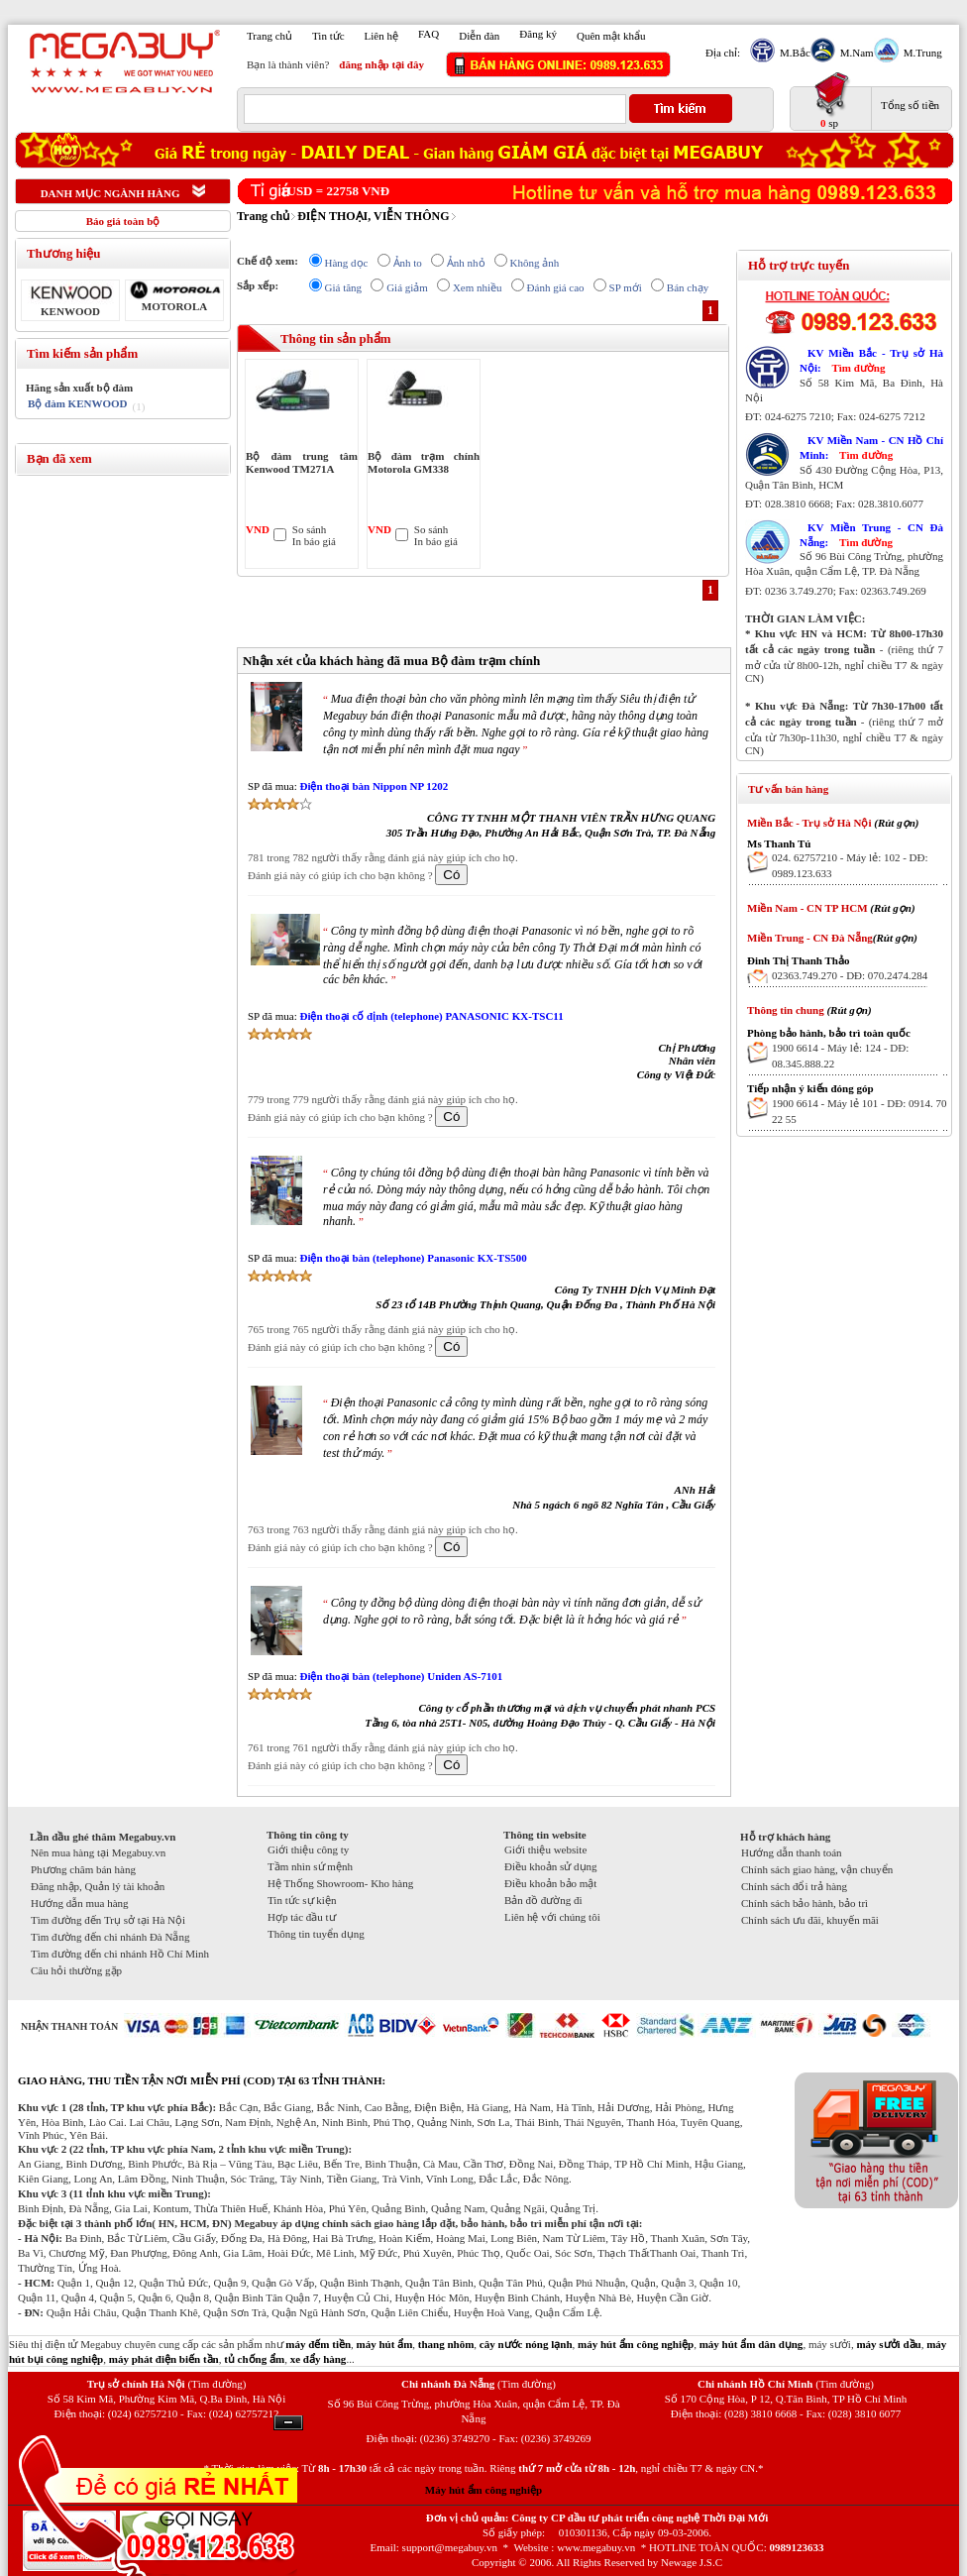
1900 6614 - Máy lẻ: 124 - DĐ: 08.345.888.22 (840, 1055)
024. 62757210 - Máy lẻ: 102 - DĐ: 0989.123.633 (850, 865)
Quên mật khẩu (611, 36)
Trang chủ (269, 36)
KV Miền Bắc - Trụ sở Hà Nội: (871, 360)
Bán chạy (687, 287)
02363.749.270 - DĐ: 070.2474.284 (849, 975)
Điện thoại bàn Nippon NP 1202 (373, 786)
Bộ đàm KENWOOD (78, 403)
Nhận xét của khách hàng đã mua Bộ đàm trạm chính (391, 660)
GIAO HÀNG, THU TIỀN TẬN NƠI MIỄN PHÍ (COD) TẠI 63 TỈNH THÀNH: (201, 2080)
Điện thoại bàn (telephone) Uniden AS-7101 (400, 1676)
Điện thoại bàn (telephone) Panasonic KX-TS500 (412, 1258)
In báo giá (314, 541)
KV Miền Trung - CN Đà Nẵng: (871, 534)
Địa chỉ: (722, 52)
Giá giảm (407, 287)
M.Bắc (792, 52)
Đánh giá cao (556, 287)
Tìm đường (858, 368)
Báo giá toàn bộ (123, 221)
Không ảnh (535, 263)
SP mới (625, 287)
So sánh (309, 529)
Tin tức (328, 36)
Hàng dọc (347, 263)
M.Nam (854, 52)
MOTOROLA (174, 306)
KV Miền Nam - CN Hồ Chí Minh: (871, 447)
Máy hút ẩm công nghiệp (483, 2490)
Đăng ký (538, 34)
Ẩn (288, 2422)
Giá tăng (344, 287)
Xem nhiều (477, 287)
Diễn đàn (479, 36)
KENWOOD (70, 311)
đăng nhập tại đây (381, 64)
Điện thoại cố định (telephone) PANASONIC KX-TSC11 (431, 1016)
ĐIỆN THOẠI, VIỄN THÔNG (373, 216)
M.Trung (920, 52)
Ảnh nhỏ (466, 263)
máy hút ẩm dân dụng (751, 2344)
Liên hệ (381, 36)
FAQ (428, 34)
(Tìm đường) (216, 2384)
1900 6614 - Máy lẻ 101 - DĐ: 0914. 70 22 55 (859, 1111)
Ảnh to (407, 263)
